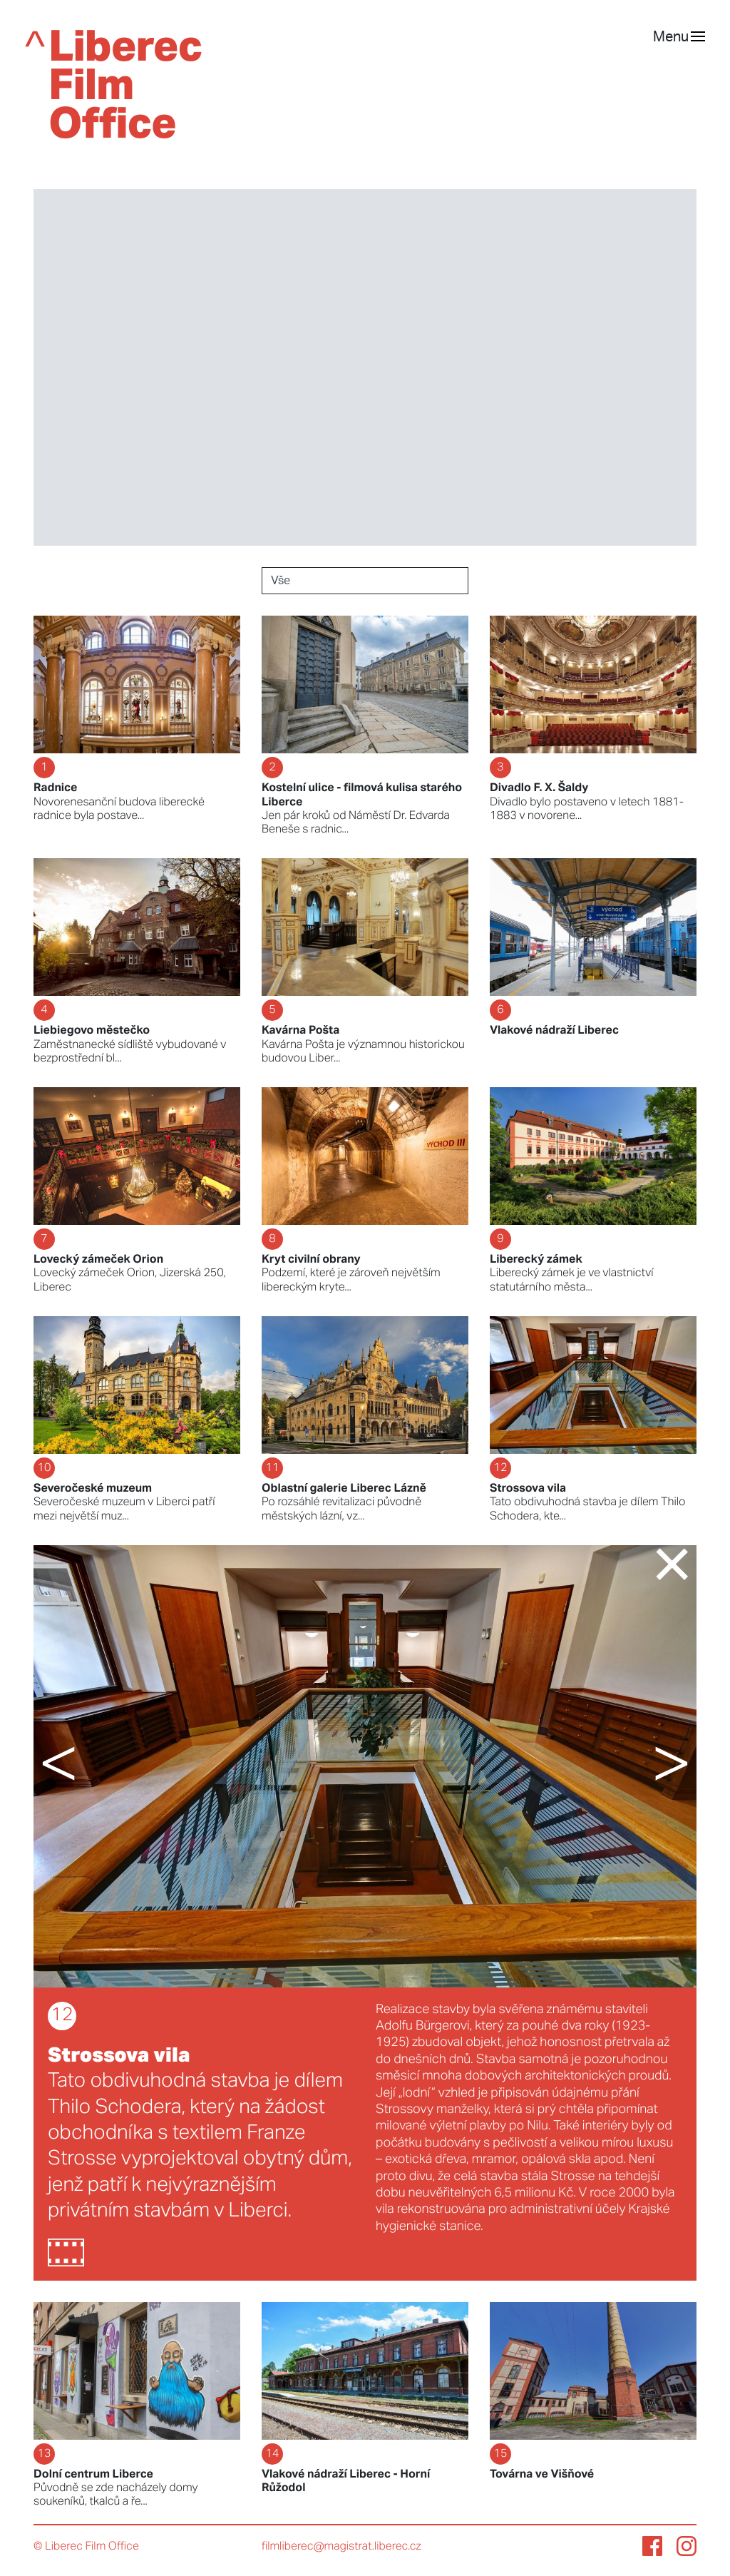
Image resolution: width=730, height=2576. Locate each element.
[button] (87, 1766)
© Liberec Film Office (86, 2546)
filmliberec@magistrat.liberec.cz (341, 2546)
